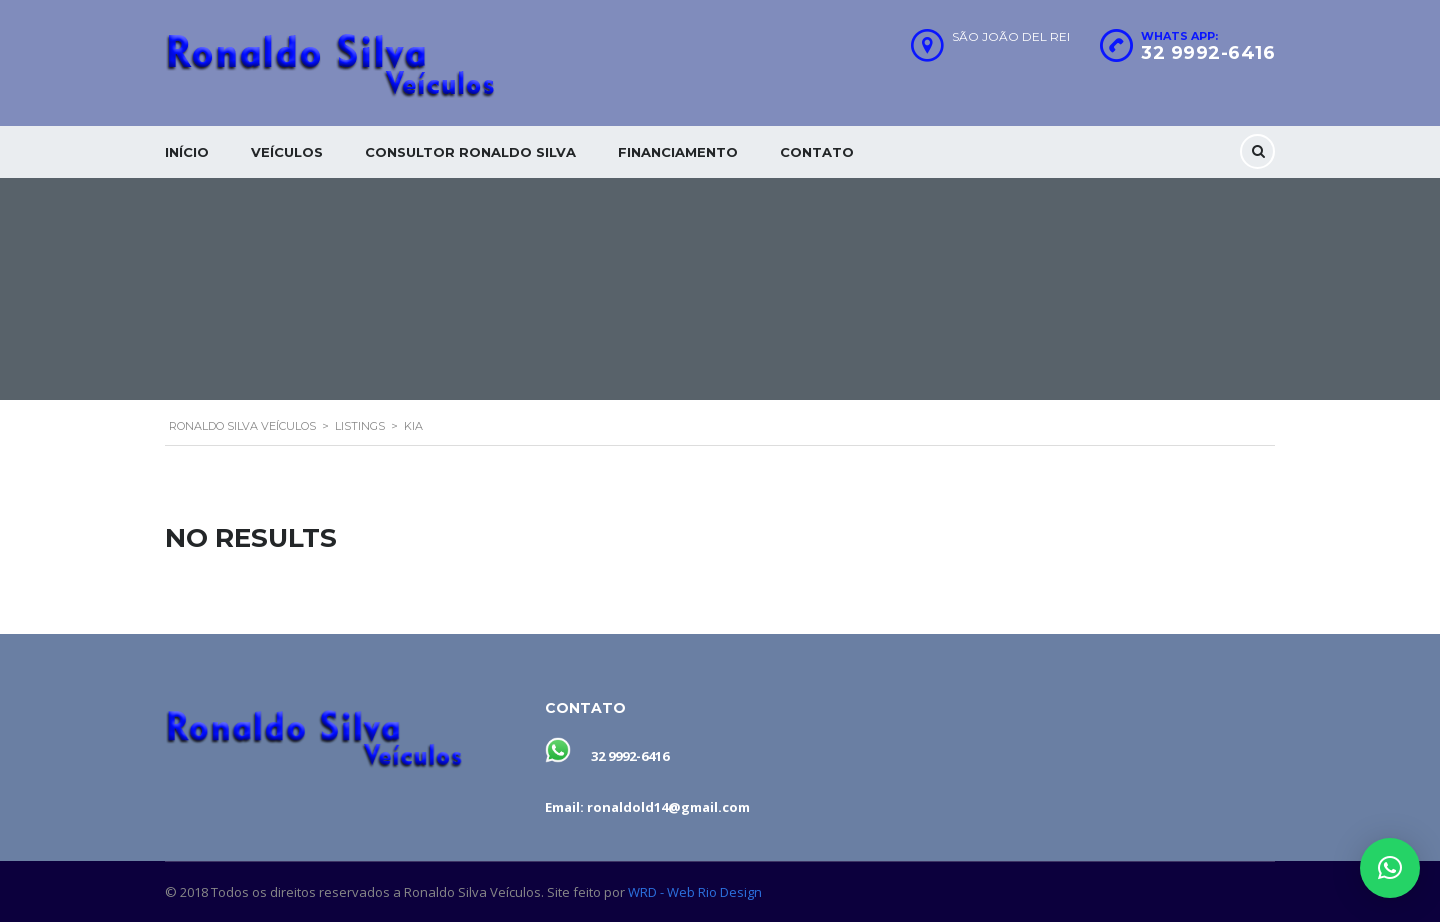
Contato (817, 152)
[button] (1390, 868)
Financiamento (678, 152)
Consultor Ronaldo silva (470, 152)
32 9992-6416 (1208, 53)
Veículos (287, 152)
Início (187, 152)
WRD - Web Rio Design (695, 892)
